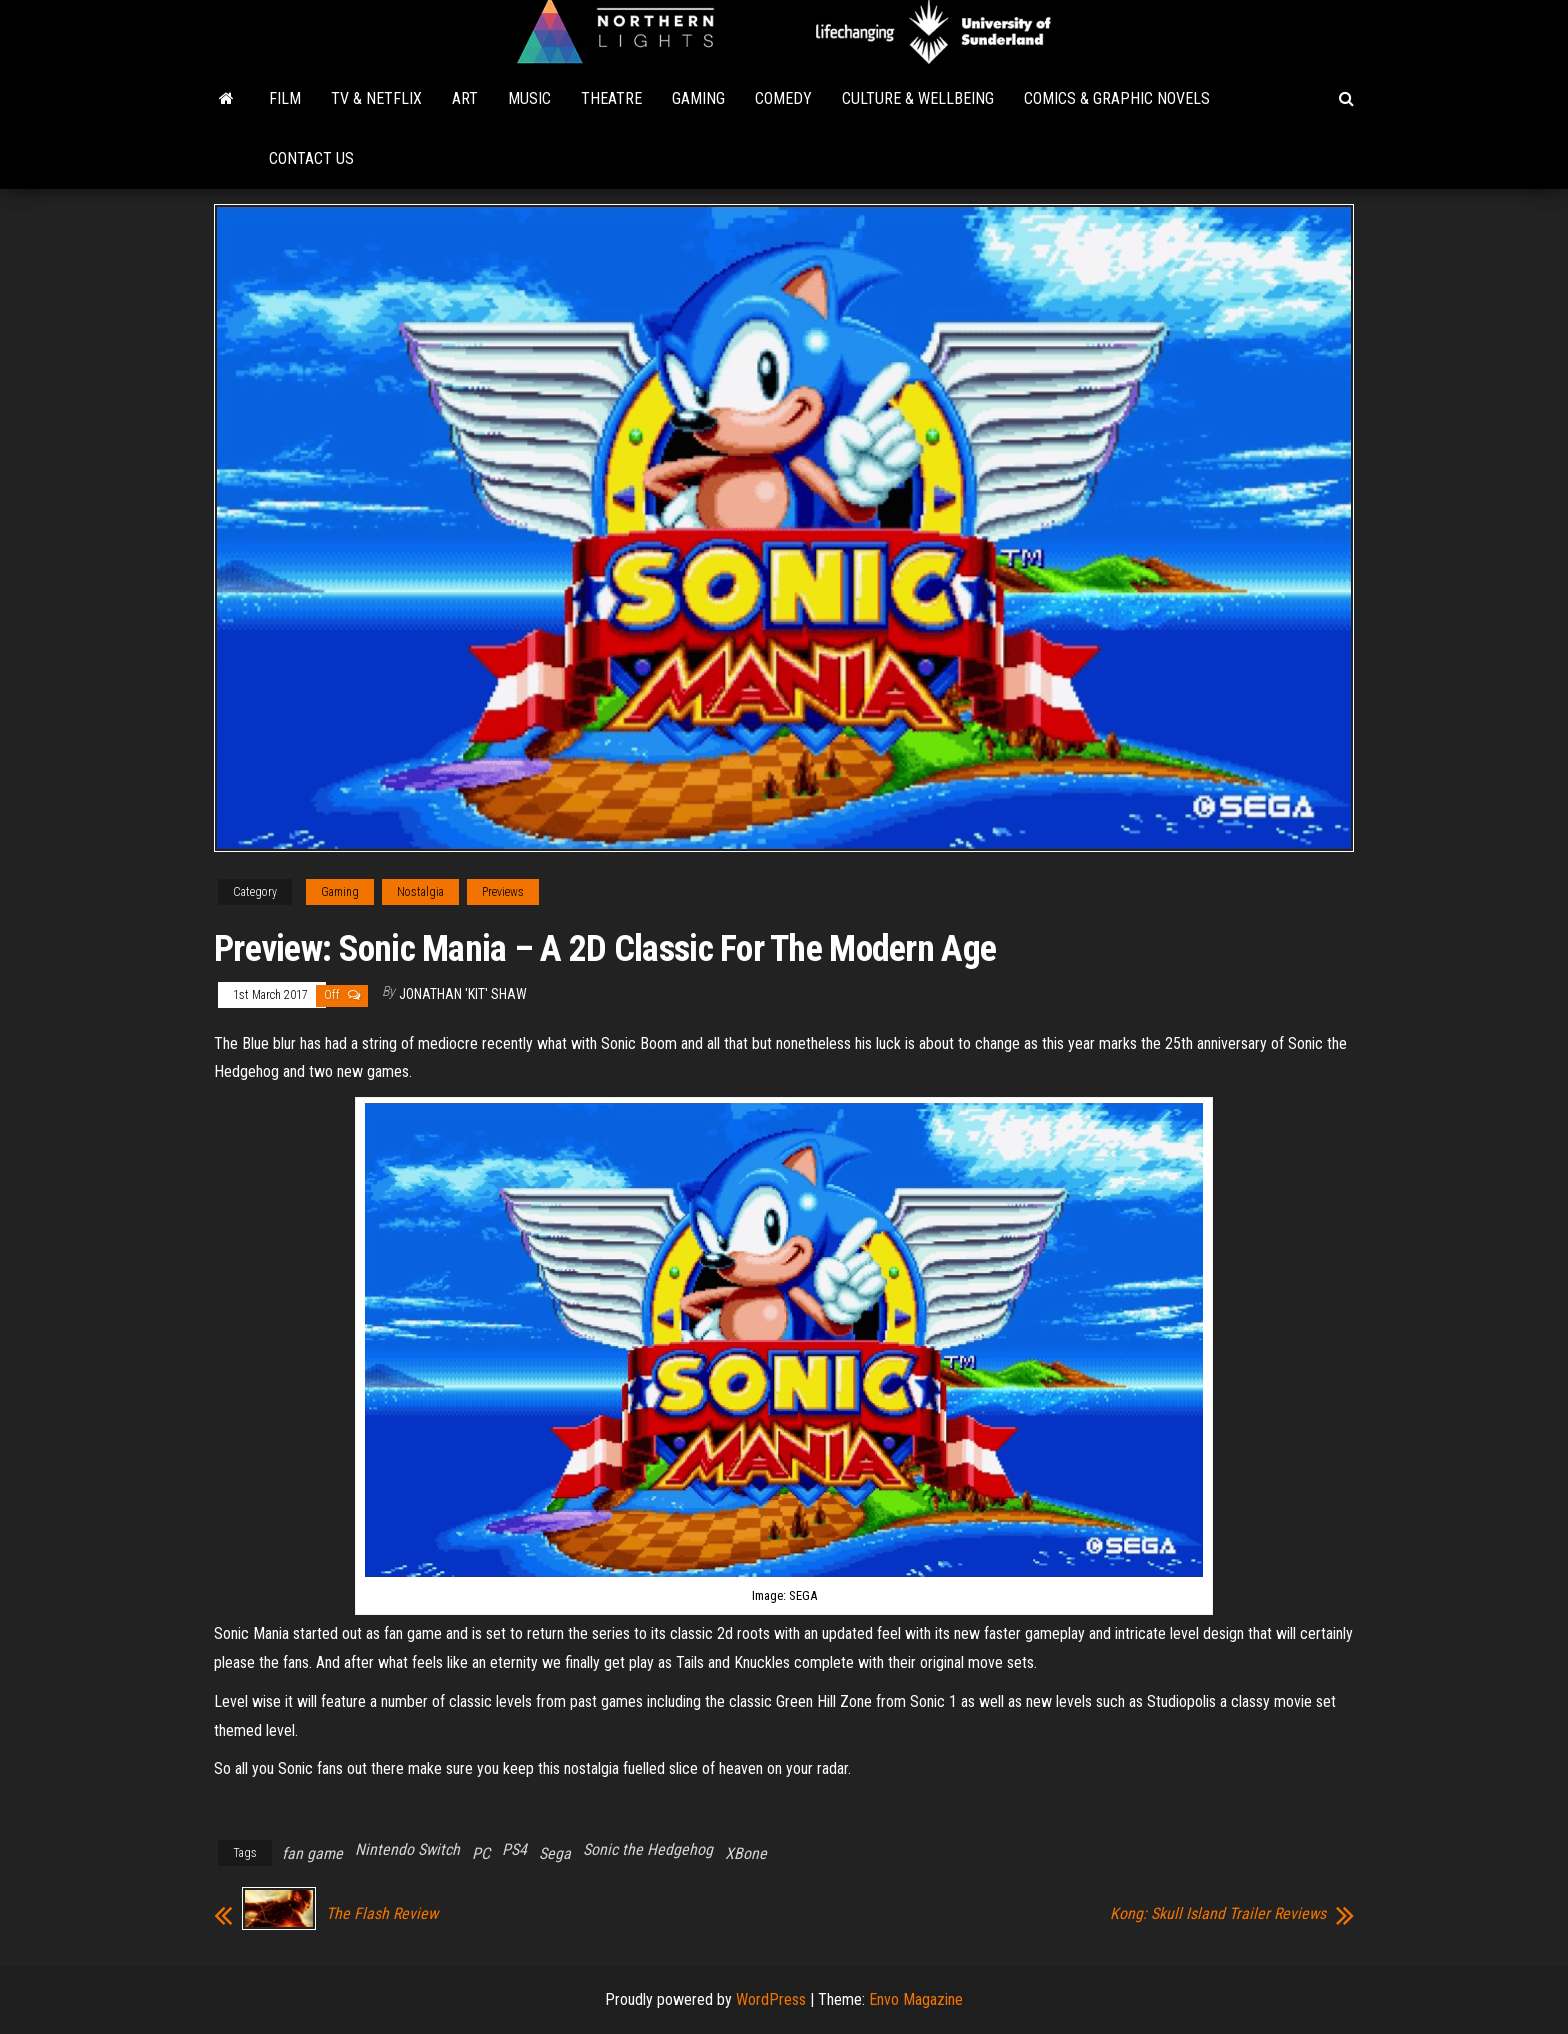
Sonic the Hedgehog (648, 1849)
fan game (312, 1853)
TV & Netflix (376, 98)
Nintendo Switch (407, 1849)
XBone (746, 1853)
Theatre (611, 98)
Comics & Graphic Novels (1117, 98)
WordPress (771, 1999)
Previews (503, 892)
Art (465, 98)
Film (285, 98)
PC (481, 1853)
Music (529, 98)
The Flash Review (382, 1914)
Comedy (783, 98)
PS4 (514, 1849)
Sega (555, 1853)
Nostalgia (420, 892)
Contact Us (311, 158)
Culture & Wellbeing (918, 98)
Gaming (698, 98)
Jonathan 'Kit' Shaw (463, 994)
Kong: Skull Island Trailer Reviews (1218, 1914)
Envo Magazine (916, 1999)
